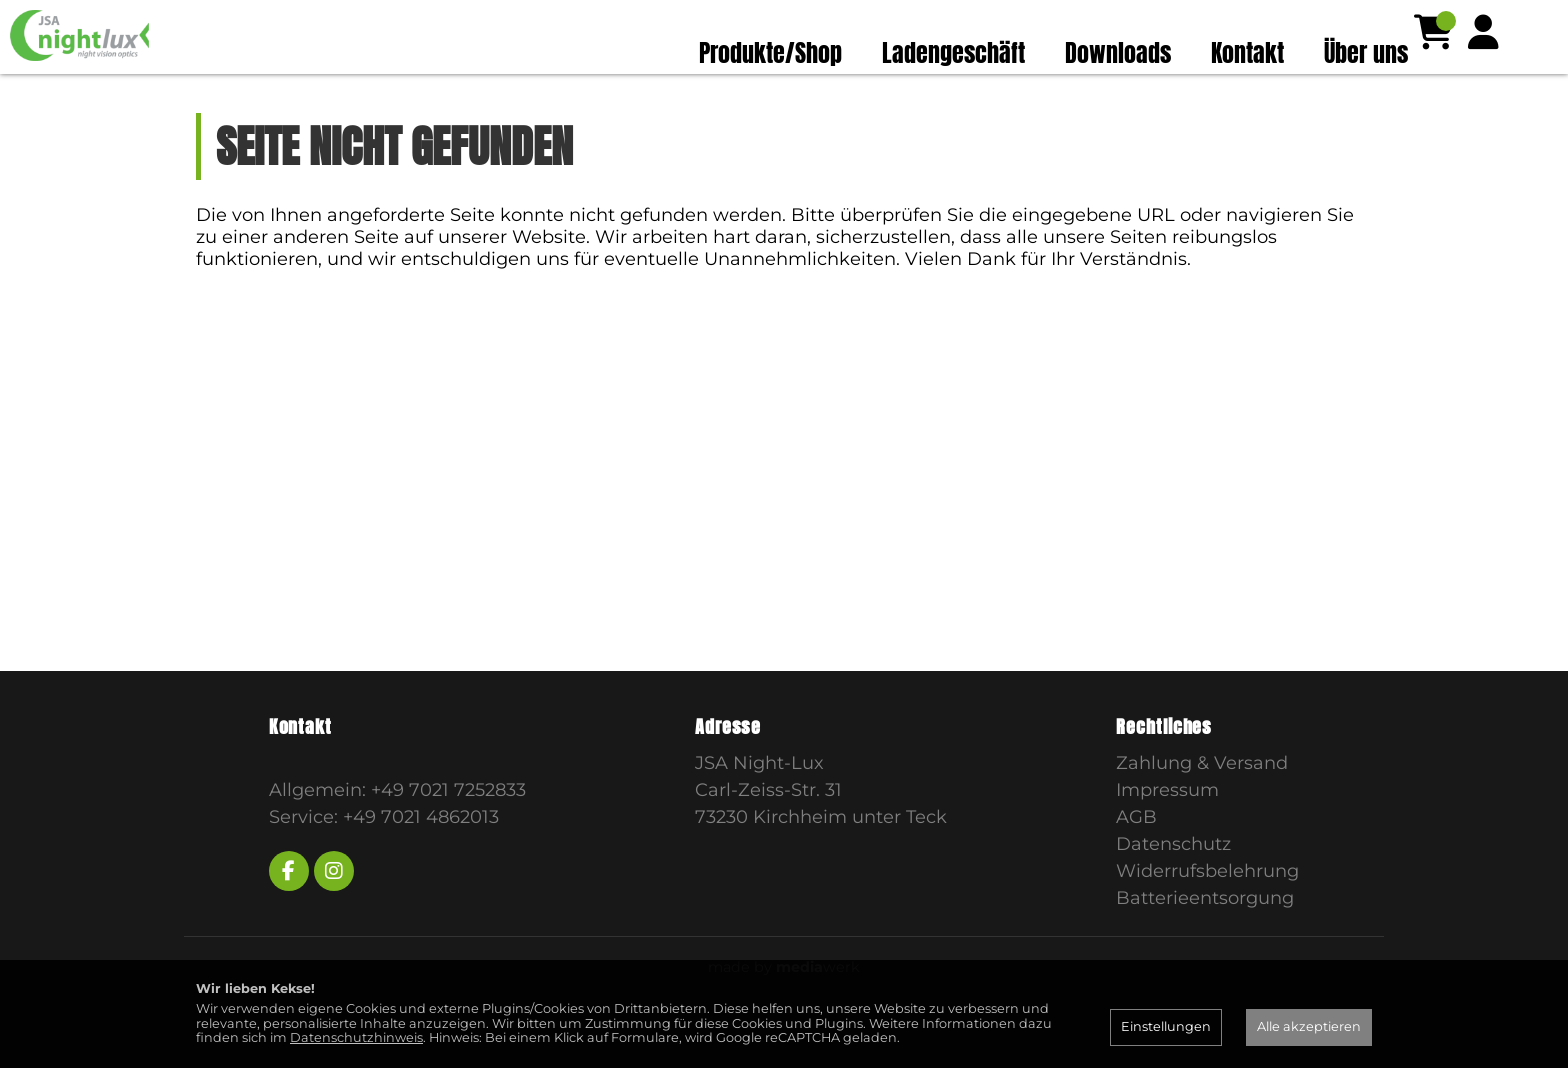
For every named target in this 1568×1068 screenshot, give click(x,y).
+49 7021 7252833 (448, 829)
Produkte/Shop (770, 53)
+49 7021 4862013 (421, 856)
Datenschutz (1173, 883)
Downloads (1118, 53)
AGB (1136, 856)
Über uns (1366, 53)
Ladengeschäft (953, 53)
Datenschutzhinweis (356, 1037)
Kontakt (1247, 53)
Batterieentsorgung (1205, 937)
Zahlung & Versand (1202, 802)
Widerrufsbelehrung (1207, 910)
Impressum (1167, 829)
